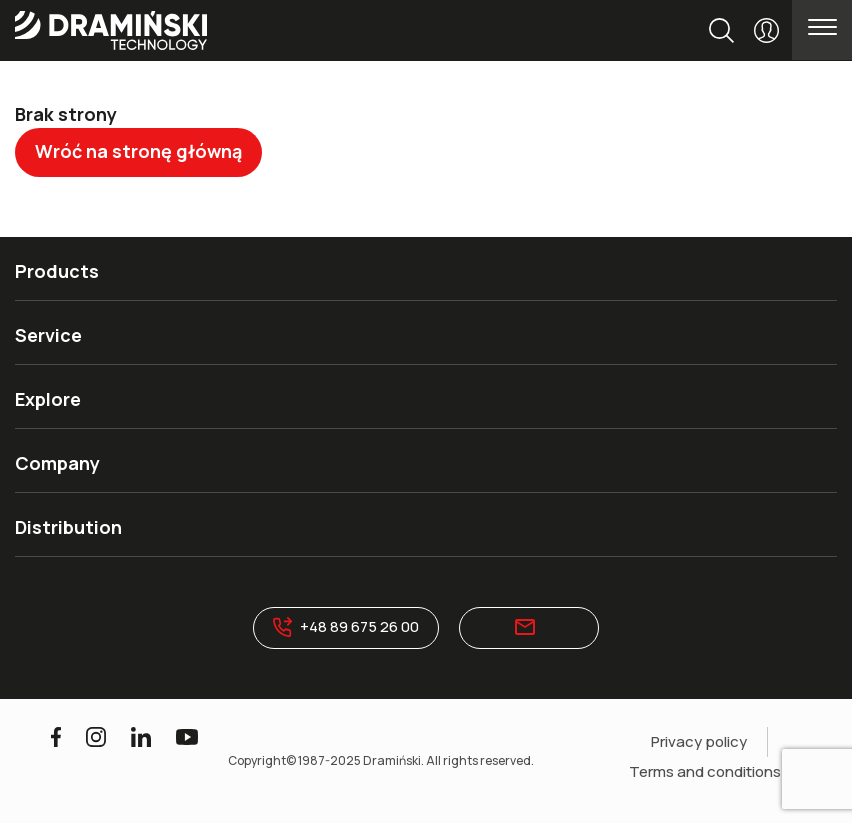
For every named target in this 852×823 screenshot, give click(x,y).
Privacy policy (699, 741)
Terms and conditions (705, 771)
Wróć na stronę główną (138, 151)
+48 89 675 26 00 (346, 626)
